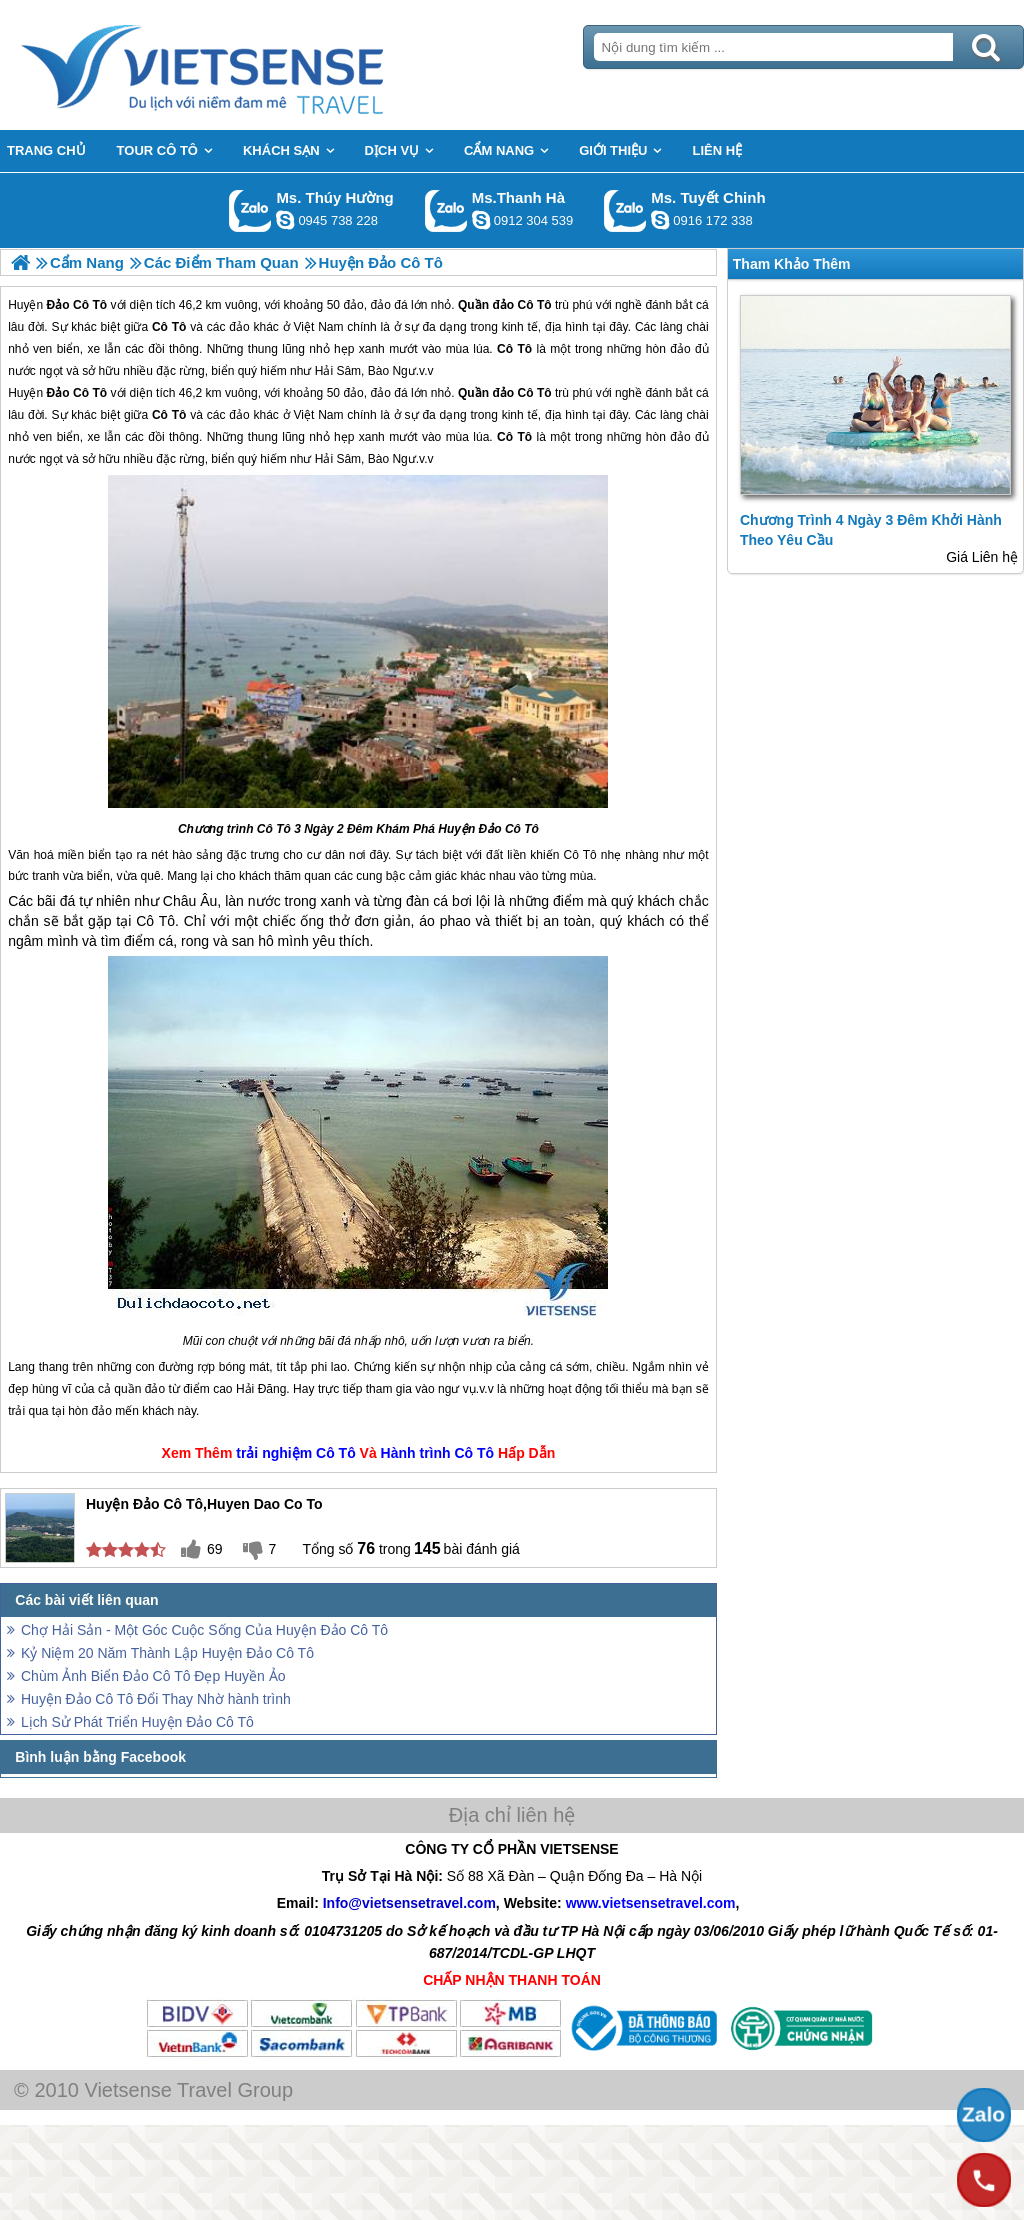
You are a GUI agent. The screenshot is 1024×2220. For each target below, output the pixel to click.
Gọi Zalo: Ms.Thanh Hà (446, 210)
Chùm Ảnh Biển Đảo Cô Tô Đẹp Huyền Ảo (153, 1676)
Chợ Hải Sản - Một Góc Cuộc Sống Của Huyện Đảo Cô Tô (204, 1630)
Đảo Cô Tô (77, 393)
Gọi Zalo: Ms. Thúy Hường (250, 210)
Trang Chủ (252, 65)
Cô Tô (534, 393)
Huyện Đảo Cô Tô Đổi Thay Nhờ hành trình (156, 1699)
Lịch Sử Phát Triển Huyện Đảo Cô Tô (137, 1722)
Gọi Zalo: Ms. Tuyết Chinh (625, 210)
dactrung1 (285, 220)
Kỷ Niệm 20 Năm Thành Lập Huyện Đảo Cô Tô (167, 1653)
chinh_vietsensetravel (660, 220)
